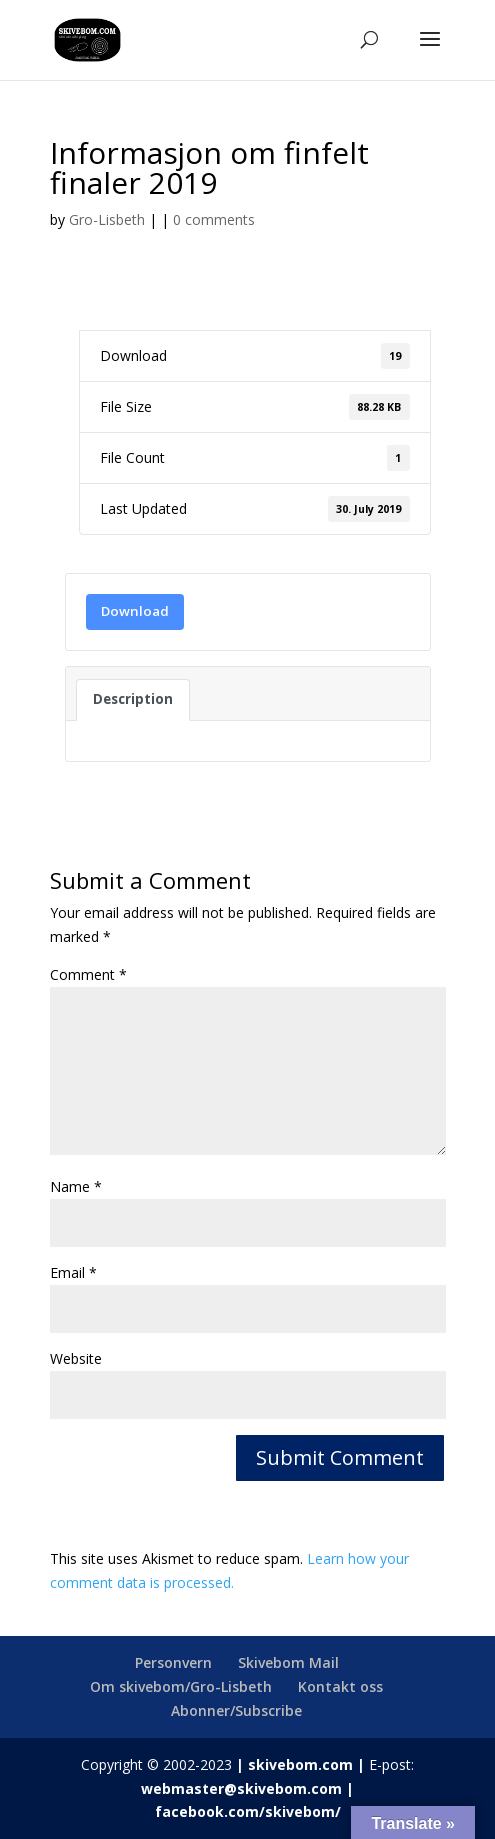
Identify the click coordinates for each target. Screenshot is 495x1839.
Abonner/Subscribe (236, 1710)
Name (76, 1186)
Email (73, 1272)
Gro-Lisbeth (107, 219)
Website (76, 1358)
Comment (88, 974)
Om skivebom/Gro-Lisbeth (181, 1686)
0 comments (214, 219)
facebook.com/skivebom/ (248, 1811)
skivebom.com (300, 1764)
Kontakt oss (340, 1686)
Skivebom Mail (288, 1662)
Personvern (173, 1662)
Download (135, 611)
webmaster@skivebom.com (241, 1788)
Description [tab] (133, 699)
